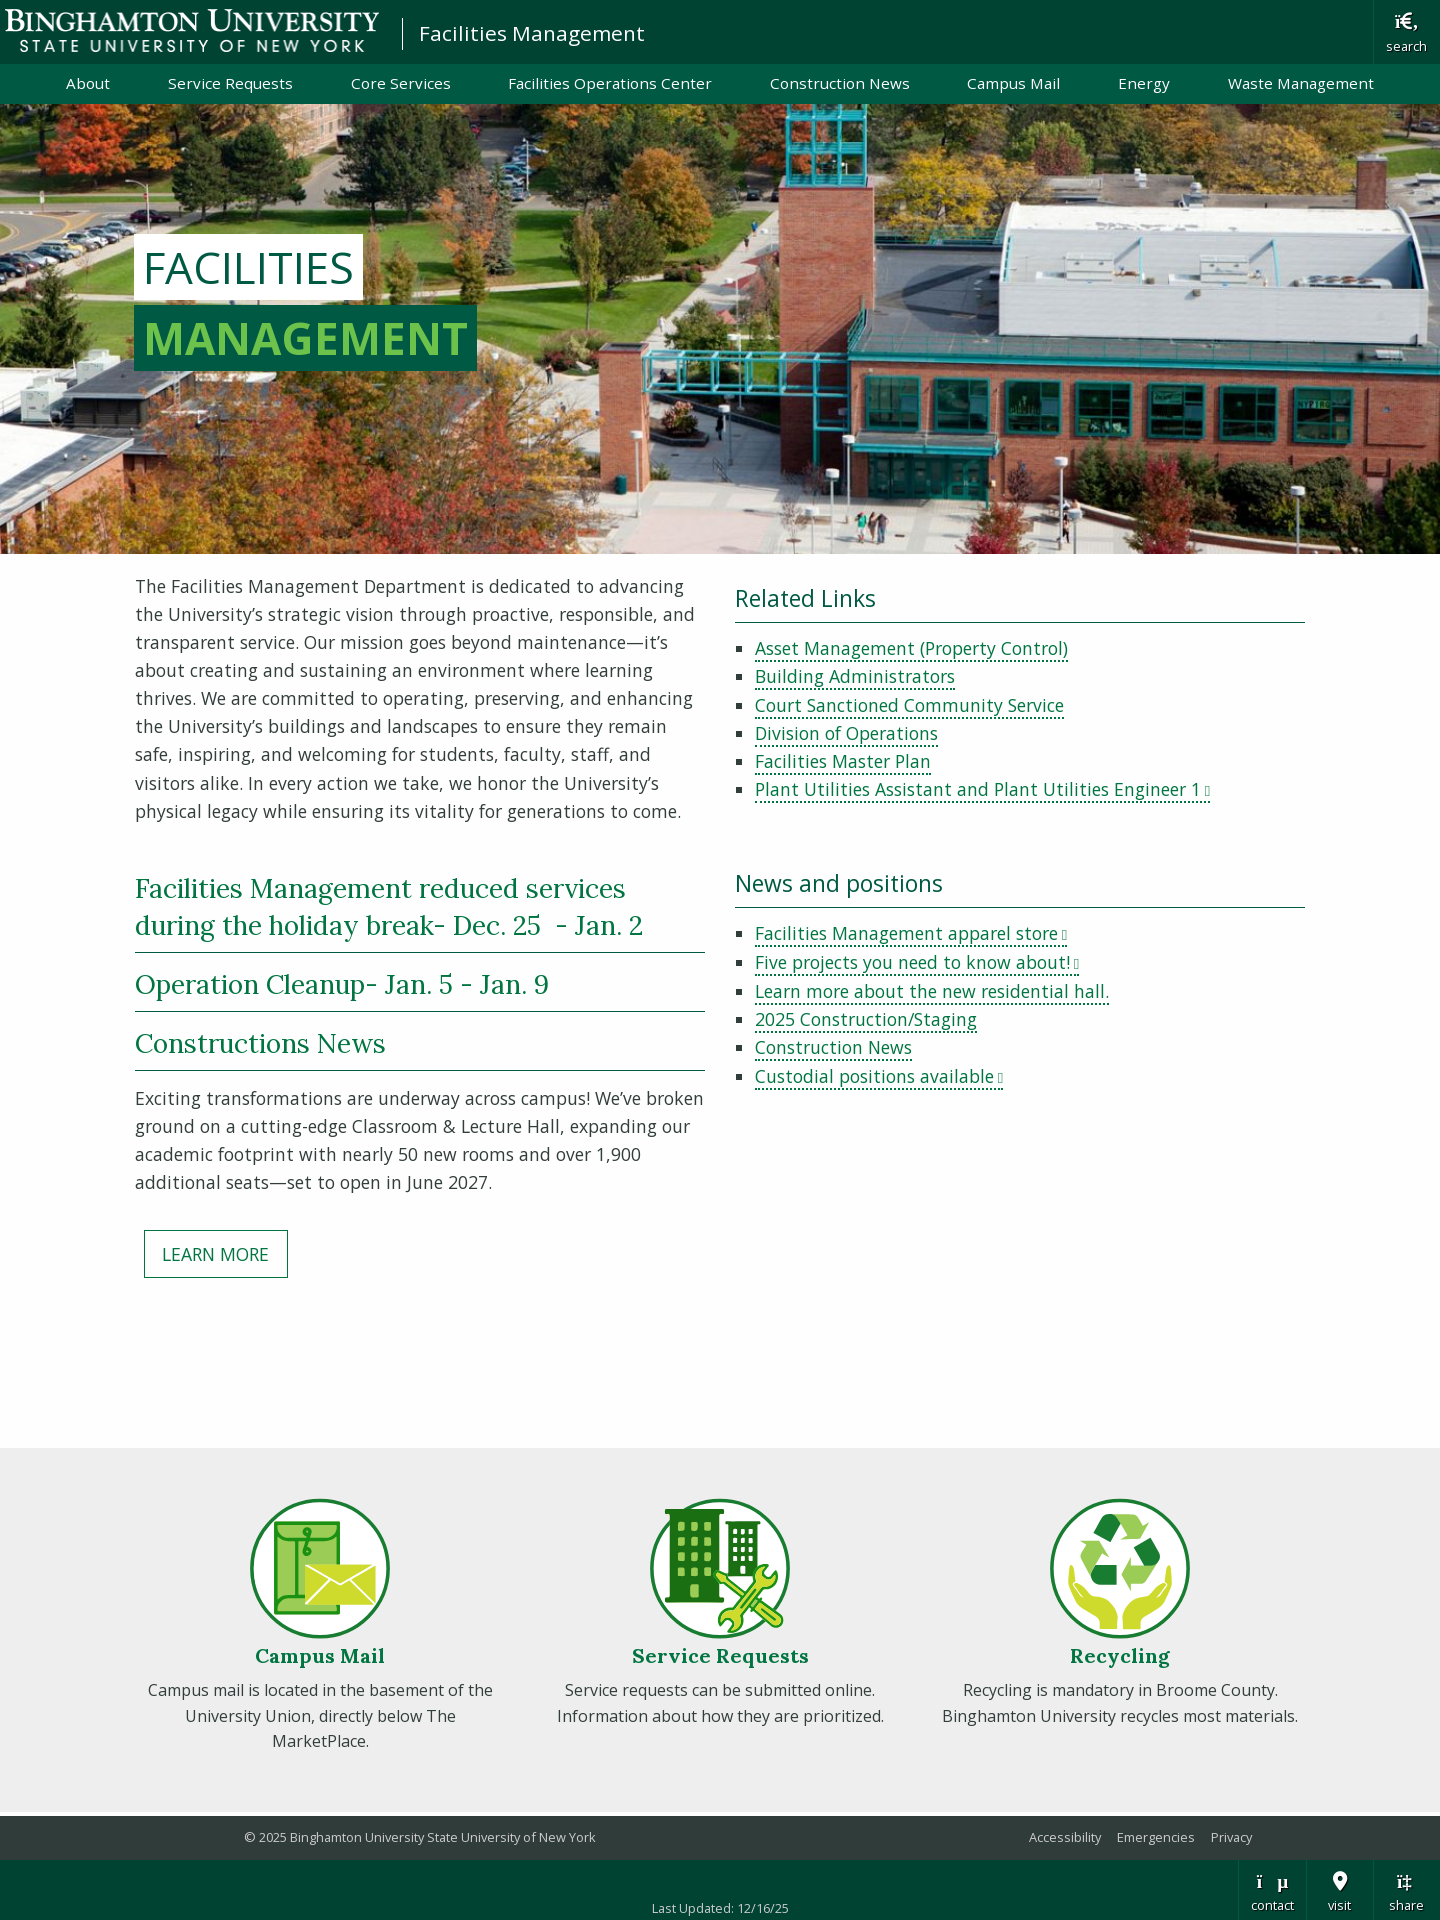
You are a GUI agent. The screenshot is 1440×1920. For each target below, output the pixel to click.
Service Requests (230, 83)
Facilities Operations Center (610, 83)
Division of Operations (846, 733)
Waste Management (1301, 83)
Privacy (1231, 1837)
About (88, 83)
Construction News (840, 83)
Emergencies (1156, 1837)
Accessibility (1065, 1837)
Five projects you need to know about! (917, 962)
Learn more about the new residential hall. (932, 991)
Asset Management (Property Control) (911, 648)
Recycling (1120, 1655)
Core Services (401, 83)
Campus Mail (1013, 83)
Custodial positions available (879, 1076)
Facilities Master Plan (843, 761)
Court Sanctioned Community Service (909, 705)
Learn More (215, 1254)
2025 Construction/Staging (866, 1019)
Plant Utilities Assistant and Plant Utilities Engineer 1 (982, 789)
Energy (1144, 83)
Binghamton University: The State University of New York (192, 30)
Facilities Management (532, 33)
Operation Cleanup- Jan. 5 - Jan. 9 (342, 984)
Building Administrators (855, 676)
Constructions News (260, 1043)
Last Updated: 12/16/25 (720, 1908)
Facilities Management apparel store (911, 933)
